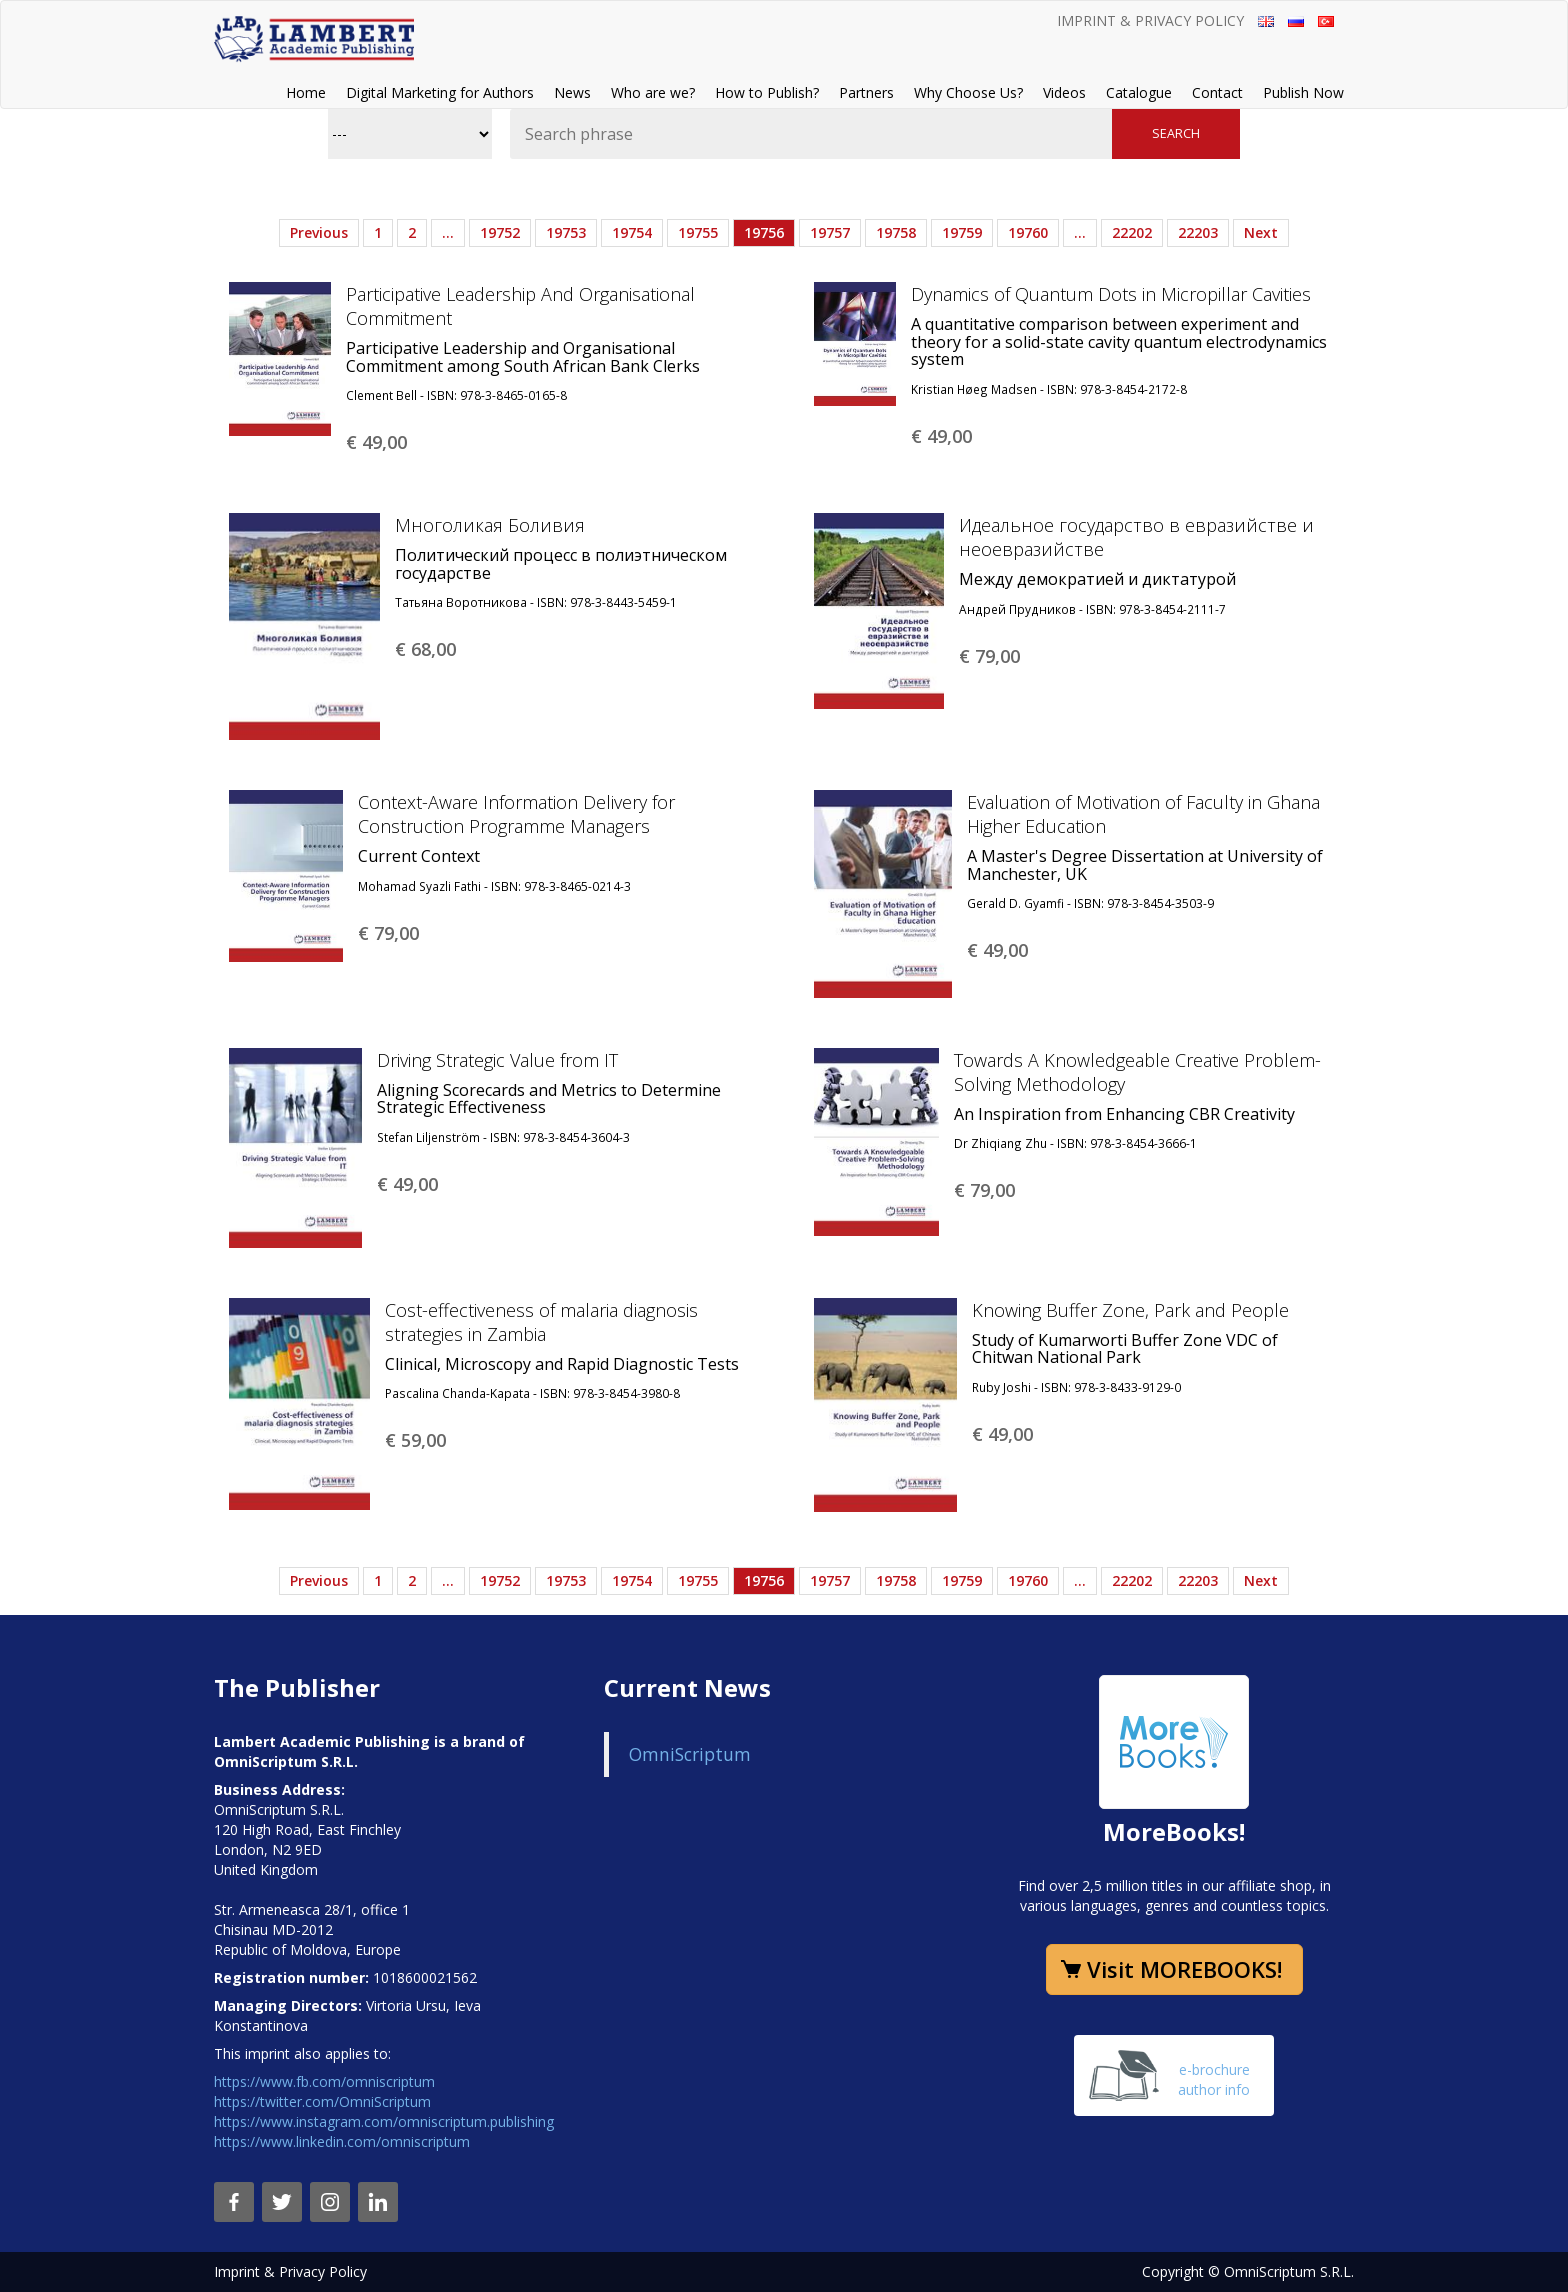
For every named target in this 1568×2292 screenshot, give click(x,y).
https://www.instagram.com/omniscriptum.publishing (384, 2121)
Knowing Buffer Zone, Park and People (1130, 1310)
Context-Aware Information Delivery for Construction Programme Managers (516, 814)
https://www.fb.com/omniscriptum (324, 2081)
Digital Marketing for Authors (440, 92)
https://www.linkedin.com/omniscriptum (342, 2141)
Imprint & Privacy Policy (1150, 20)
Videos (1064, 92)
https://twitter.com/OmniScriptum (322, 2101)
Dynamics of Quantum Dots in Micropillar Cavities (1111, 294)
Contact (1217, 92)
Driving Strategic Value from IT (497, 1060)
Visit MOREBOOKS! (1184, 1969)
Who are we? (653, 92)
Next (1261, 232)
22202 (1132, 232)
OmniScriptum (690, 1754)
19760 (1028, 232)
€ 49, (376, 442)
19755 (698, 232)
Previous (319, 232)
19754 (632, 232)
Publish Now (1303, 92)
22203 (1198, 232)
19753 (566, 232)
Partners (866, 92)
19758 (896, 232)
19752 (500, 232)
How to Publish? (767, 92)
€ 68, (425, 649)
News (572, 92)
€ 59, (415, 1440)
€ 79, (989, 656)
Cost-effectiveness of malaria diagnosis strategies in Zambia (541, 1322)
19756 (764, 232)
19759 (962, 232)
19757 (830, 232)
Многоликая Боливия (490, 525)
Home (306, 92)
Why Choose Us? (968, 92)
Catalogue (1139, 92)
